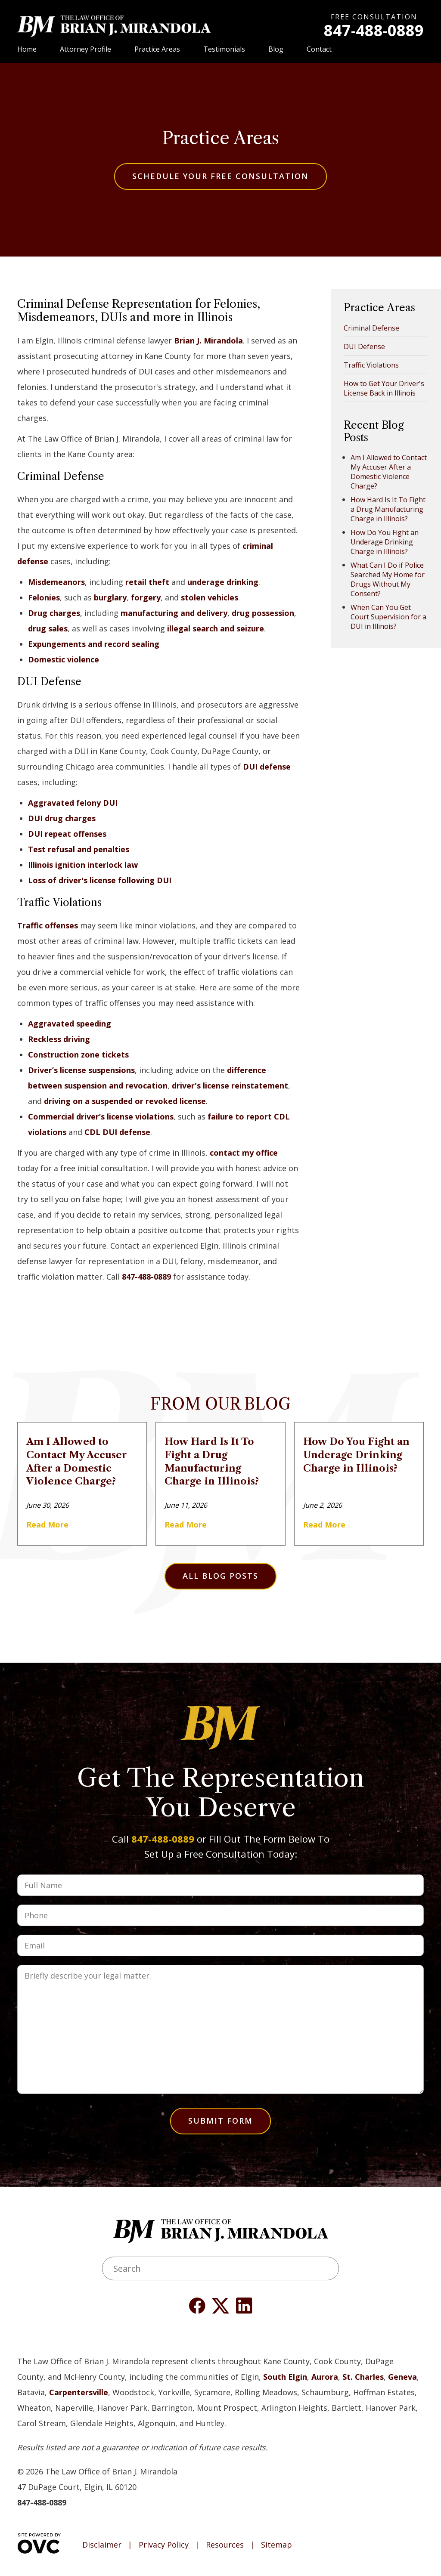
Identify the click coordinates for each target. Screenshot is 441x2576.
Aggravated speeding (69, 1023)
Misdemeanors (56, 582)
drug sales (48, 628)
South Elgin (285, 2377)
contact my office (244, 1152)
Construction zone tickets (78, 1054)
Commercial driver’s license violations (101, 1116)
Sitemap (276, 2545)
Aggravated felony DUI (73, 803)
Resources (225, 2545)
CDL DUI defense (117, 1132)
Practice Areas (157, 49)
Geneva (402, 2377)
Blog (275, 49)
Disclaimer (101, 2545)
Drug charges (54, 613)
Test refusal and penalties (78, 849)
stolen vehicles (209, 597)
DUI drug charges (62, 818)
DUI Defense (364, 346)
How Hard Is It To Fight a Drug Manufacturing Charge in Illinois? (388, 509)
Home (27, 49)
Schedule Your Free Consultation (220, 176)
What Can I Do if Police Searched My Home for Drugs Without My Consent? (388, 579)
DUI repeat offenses (67, 834)
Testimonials (224, 49)
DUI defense (267, 766)
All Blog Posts (220, 1576)
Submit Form (220, 2120)
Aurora (324, 2377)
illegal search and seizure (215, 628)
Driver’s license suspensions (81, 1070)
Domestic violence (63, 659)
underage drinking (222, 582)
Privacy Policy (164, 2545)
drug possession (263, 613)
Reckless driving (59, 1039)
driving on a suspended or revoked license (125, 1101)
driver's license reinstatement (230, 1085)
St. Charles (363, 2377)
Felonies (44, 597)
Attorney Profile (85, 49)
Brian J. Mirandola (208, 340)
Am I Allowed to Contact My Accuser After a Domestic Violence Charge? (389, 472)
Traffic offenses (47, 925)
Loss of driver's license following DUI (99, 880)
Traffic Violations (371, 365)
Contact (319, 49)
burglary (110, 597)
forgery (146, 597)
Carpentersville (78, 2392)
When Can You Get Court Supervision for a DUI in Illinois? (388, 617)
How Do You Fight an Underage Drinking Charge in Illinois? (385, 542)
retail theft (147, 582)
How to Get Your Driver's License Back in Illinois (384, 388)
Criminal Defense (371, 328)
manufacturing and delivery (174, 613)
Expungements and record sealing (93, 644)
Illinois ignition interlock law (83, 865)
